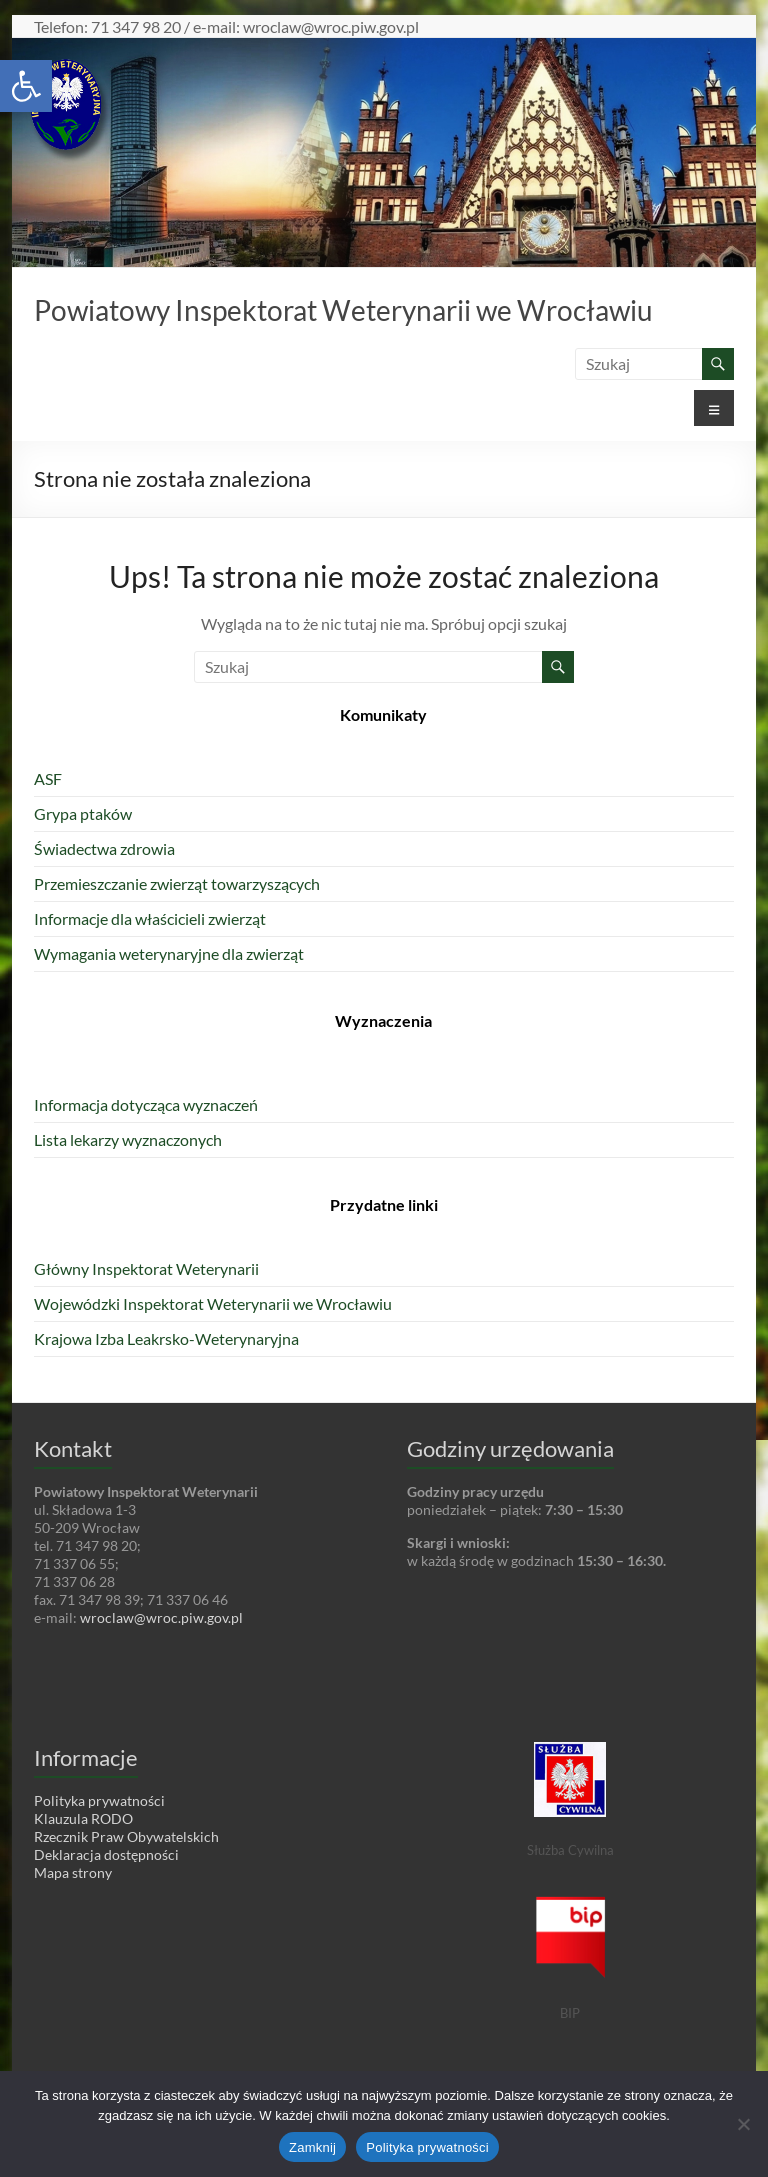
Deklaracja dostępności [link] (106, 1854)
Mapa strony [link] (73, 1872)
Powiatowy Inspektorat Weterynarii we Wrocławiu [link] (343, 310)
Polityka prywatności (427, 2147)
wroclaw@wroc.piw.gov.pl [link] (161, 1617)
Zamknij (312, 2147)
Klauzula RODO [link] (83, 1818)
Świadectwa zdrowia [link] (104, 848)
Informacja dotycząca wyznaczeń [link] (146, 1104)
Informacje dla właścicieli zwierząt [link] (150, 918)
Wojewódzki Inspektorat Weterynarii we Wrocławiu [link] (213, 1303)
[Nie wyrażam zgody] (743, 2124)
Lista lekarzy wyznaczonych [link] (128, 1139)
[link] (26, 86)
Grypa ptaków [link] (83, 813)
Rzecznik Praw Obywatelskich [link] (126, 1836)
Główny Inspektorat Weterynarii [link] (146, 1268)
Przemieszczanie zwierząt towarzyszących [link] (177, 883)
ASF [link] (48, 778)
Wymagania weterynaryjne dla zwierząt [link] (169, 953)
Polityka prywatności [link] (99, 1800)
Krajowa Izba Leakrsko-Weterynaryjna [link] (166, 1338)
